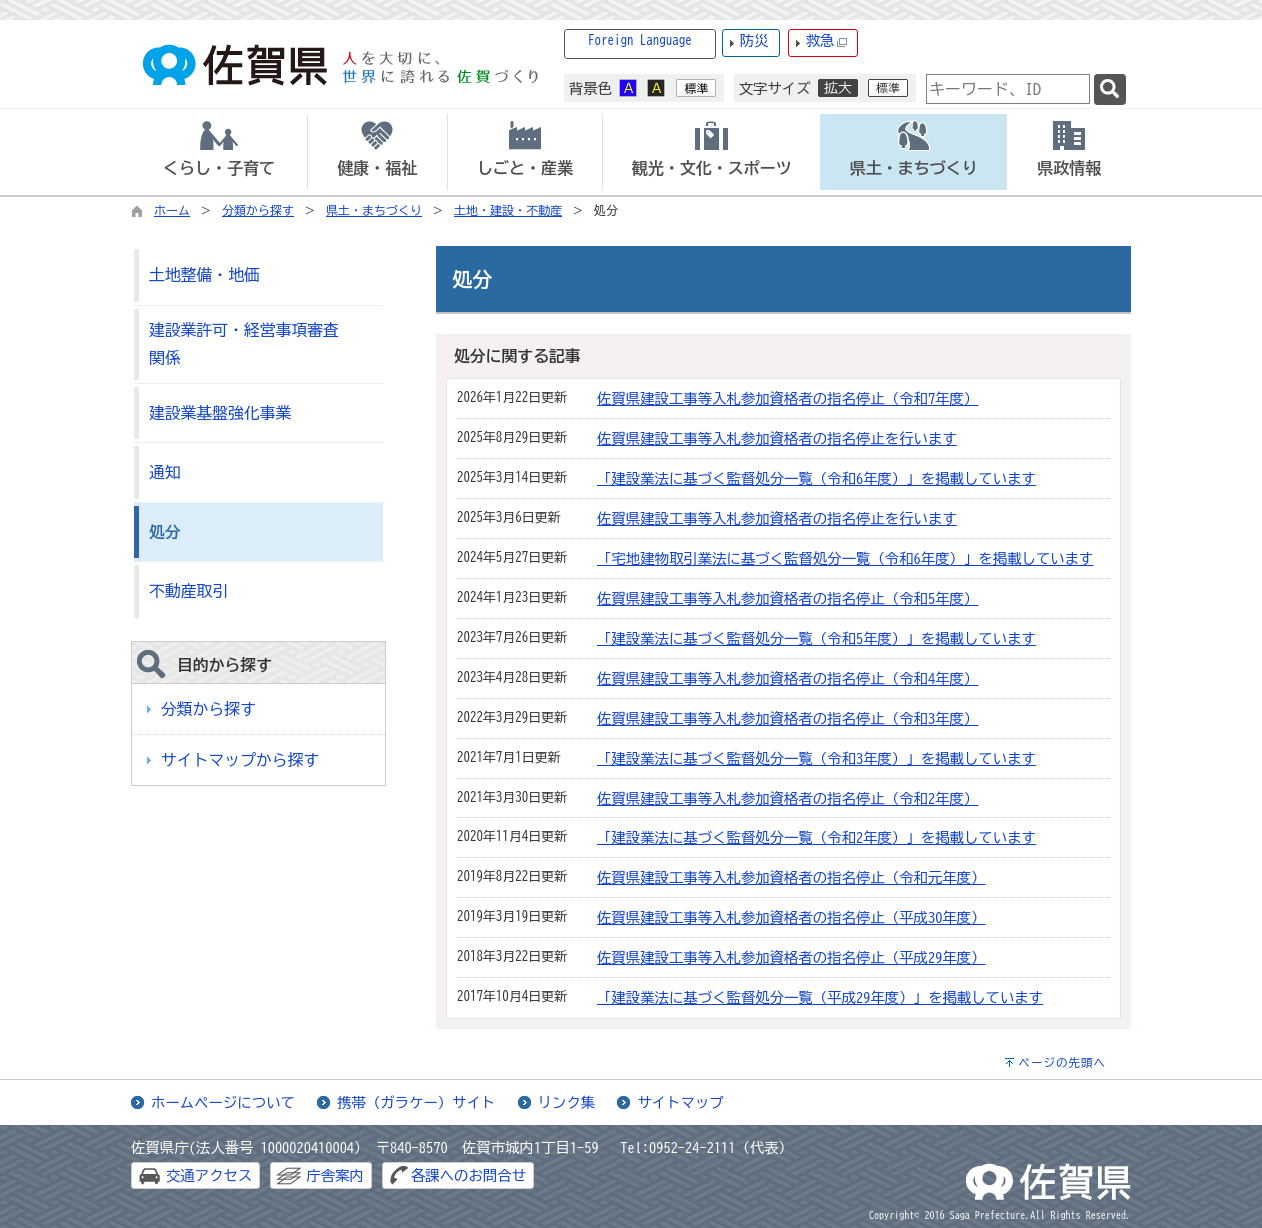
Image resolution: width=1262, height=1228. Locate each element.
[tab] (219, 152)
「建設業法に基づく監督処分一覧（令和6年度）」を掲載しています (816, 478)
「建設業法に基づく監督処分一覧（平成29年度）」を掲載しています (820, 997)
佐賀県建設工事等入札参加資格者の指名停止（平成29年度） (791, 957)
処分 (165, 532)
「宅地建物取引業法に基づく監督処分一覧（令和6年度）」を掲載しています (845, 558)
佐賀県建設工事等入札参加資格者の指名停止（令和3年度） (787, 718)
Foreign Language (640, 40)
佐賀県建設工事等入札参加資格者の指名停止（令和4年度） (787, 678)
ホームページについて (223, 1102)
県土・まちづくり (374, 210)
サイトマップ (680, 1102)
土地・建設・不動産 (508, 210)
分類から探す (258, 210)
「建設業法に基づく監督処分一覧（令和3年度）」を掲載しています (816, 758)
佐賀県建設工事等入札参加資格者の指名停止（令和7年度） (787, 398)
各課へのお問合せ (468, 1175)
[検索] (1110, 89)
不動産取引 (188, 591)
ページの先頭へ (1062, 1062)
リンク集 (567, 1102)
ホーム (172, 210)
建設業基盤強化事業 (220, 413)
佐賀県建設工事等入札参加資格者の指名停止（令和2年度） (787, 798)
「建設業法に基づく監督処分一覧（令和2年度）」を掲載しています (816, 837)
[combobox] (1008, 89)
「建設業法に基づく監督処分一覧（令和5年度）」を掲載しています (816, 638)
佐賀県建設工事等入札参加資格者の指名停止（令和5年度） (787, 598)
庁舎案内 (335, 1175)
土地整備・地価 (204, 275)
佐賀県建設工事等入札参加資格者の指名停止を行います (777, 438)
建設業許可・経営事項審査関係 (244, 344)
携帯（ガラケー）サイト (416, 1102)
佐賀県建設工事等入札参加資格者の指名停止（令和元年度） (791, 877)
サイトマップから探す (240, 760)
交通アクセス (209, 1175)
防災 (754, 40)
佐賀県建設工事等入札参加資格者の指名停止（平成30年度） (791, 917)
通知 (165, 472)
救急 (827, 41)
